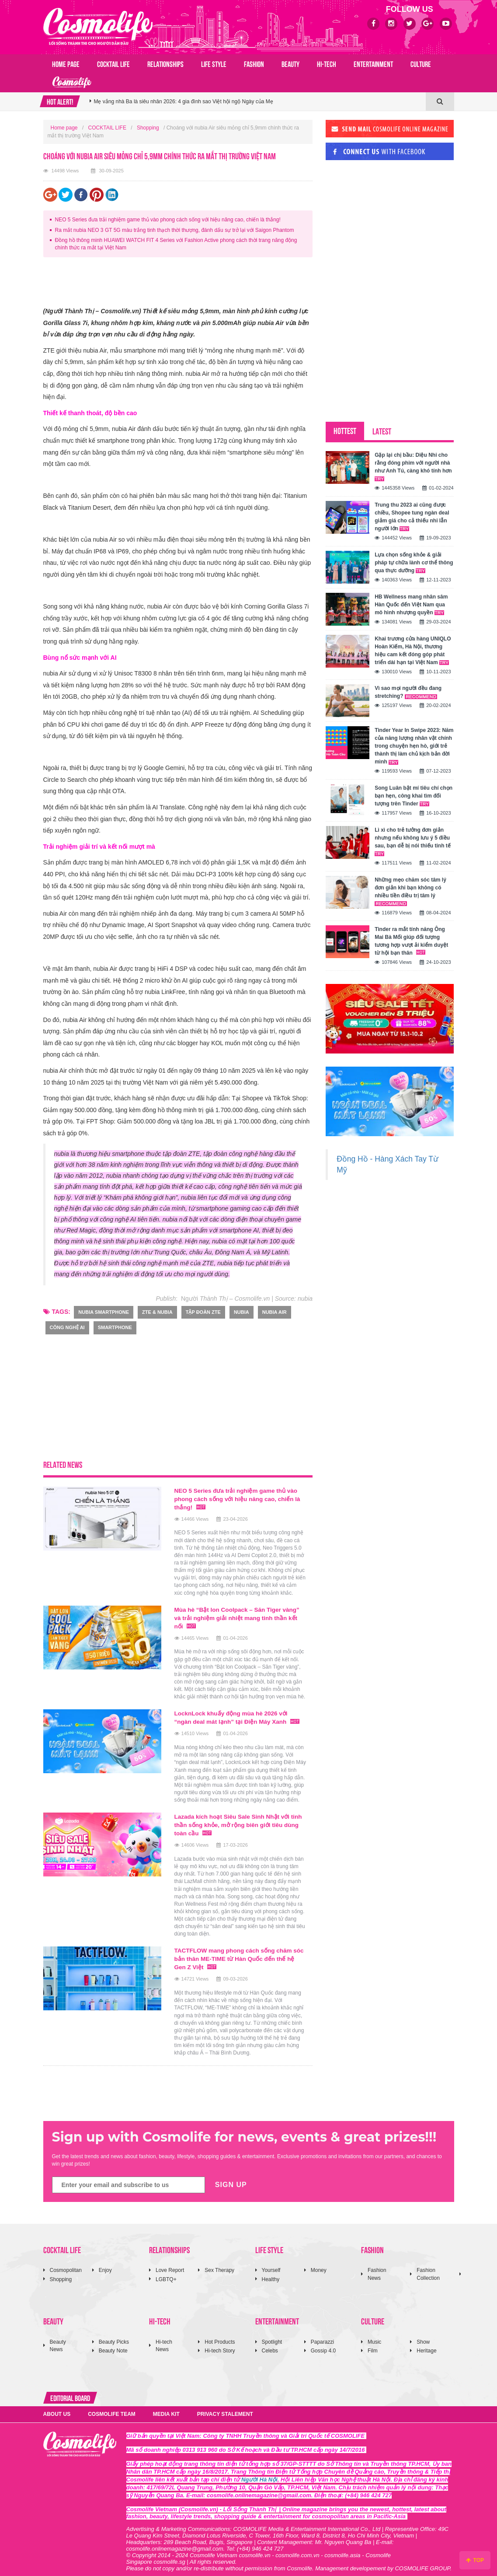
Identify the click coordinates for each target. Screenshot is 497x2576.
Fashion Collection (428, 2268)
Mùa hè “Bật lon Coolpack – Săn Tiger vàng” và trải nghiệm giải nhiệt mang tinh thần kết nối (239, 1616)
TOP (475, 2560)
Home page (66, 63)
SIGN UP (231, 2178)
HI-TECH (326, 63)
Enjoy (105, 2264)
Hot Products (220, 2336)
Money (319, 2264)
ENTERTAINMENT (373, 63)
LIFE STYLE (213, 63)
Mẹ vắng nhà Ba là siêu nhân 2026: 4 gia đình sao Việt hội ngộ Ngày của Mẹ (183, 109)
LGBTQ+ (166, 2273)
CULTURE (420, 63)
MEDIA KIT (166, 2408)
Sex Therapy (219, 2264)
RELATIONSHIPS (165, 63)
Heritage (426, 2345)
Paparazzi (322, 2336)
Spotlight (272, 2336)
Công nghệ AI (67, 1327)
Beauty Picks (114, 2336)
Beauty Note (113, 2345)
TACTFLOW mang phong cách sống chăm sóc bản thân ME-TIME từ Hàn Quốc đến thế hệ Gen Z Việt (238, 1953)
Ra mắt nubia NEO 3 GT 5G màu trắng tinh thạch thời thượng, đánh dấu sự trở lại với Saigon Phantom (174, 230)
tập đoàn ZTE (203, 1312)
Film (373, 2345)
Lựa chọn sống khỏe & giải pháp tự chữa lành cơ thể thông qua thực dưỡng (414, 563)
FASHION (254, 63)
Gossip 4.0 (323, 2345)
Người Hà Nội (259, 2473)
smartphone (115, 1327)
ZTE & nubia (157, 1312)
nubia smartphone (103, 1312)
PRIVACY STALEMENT (225, 2408)
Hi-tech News (164, 2339)
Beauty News (58, 2339)
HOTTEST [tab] (345, 430)
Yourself (271, 2264)
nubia (241, 1312)
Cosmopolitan (66, 2264)
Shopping (148, 128)
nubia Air (274, 1312)
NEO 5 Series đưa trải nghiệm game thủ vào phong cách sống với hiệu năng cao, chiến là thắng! (168, 220)
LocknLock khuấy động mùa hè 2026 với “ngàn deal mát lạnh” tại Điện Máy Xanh (238, 1714)
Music (374, 2336)
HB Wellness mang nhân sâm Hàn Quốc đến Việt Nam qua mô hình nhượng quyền (411, 605)
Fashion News (377, 2268)
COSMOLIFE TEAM (112, 2408)
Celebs (270, 2345)
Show (423, 2336)
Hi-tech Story (220, 2345)
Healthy (271, 2273)
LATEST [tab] (381, 430)
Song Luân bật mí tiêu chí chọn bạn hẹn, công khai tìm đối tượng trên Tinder (413, 796)
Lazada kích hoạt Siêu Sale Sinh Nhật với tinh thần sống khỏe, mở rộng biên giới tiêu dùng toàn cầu (236, 1821)
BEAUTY (290, 63)
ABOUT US (57, 2408)
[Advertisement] (202, 283)
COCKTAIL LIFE (113, 63)
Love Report (170, 2264)
